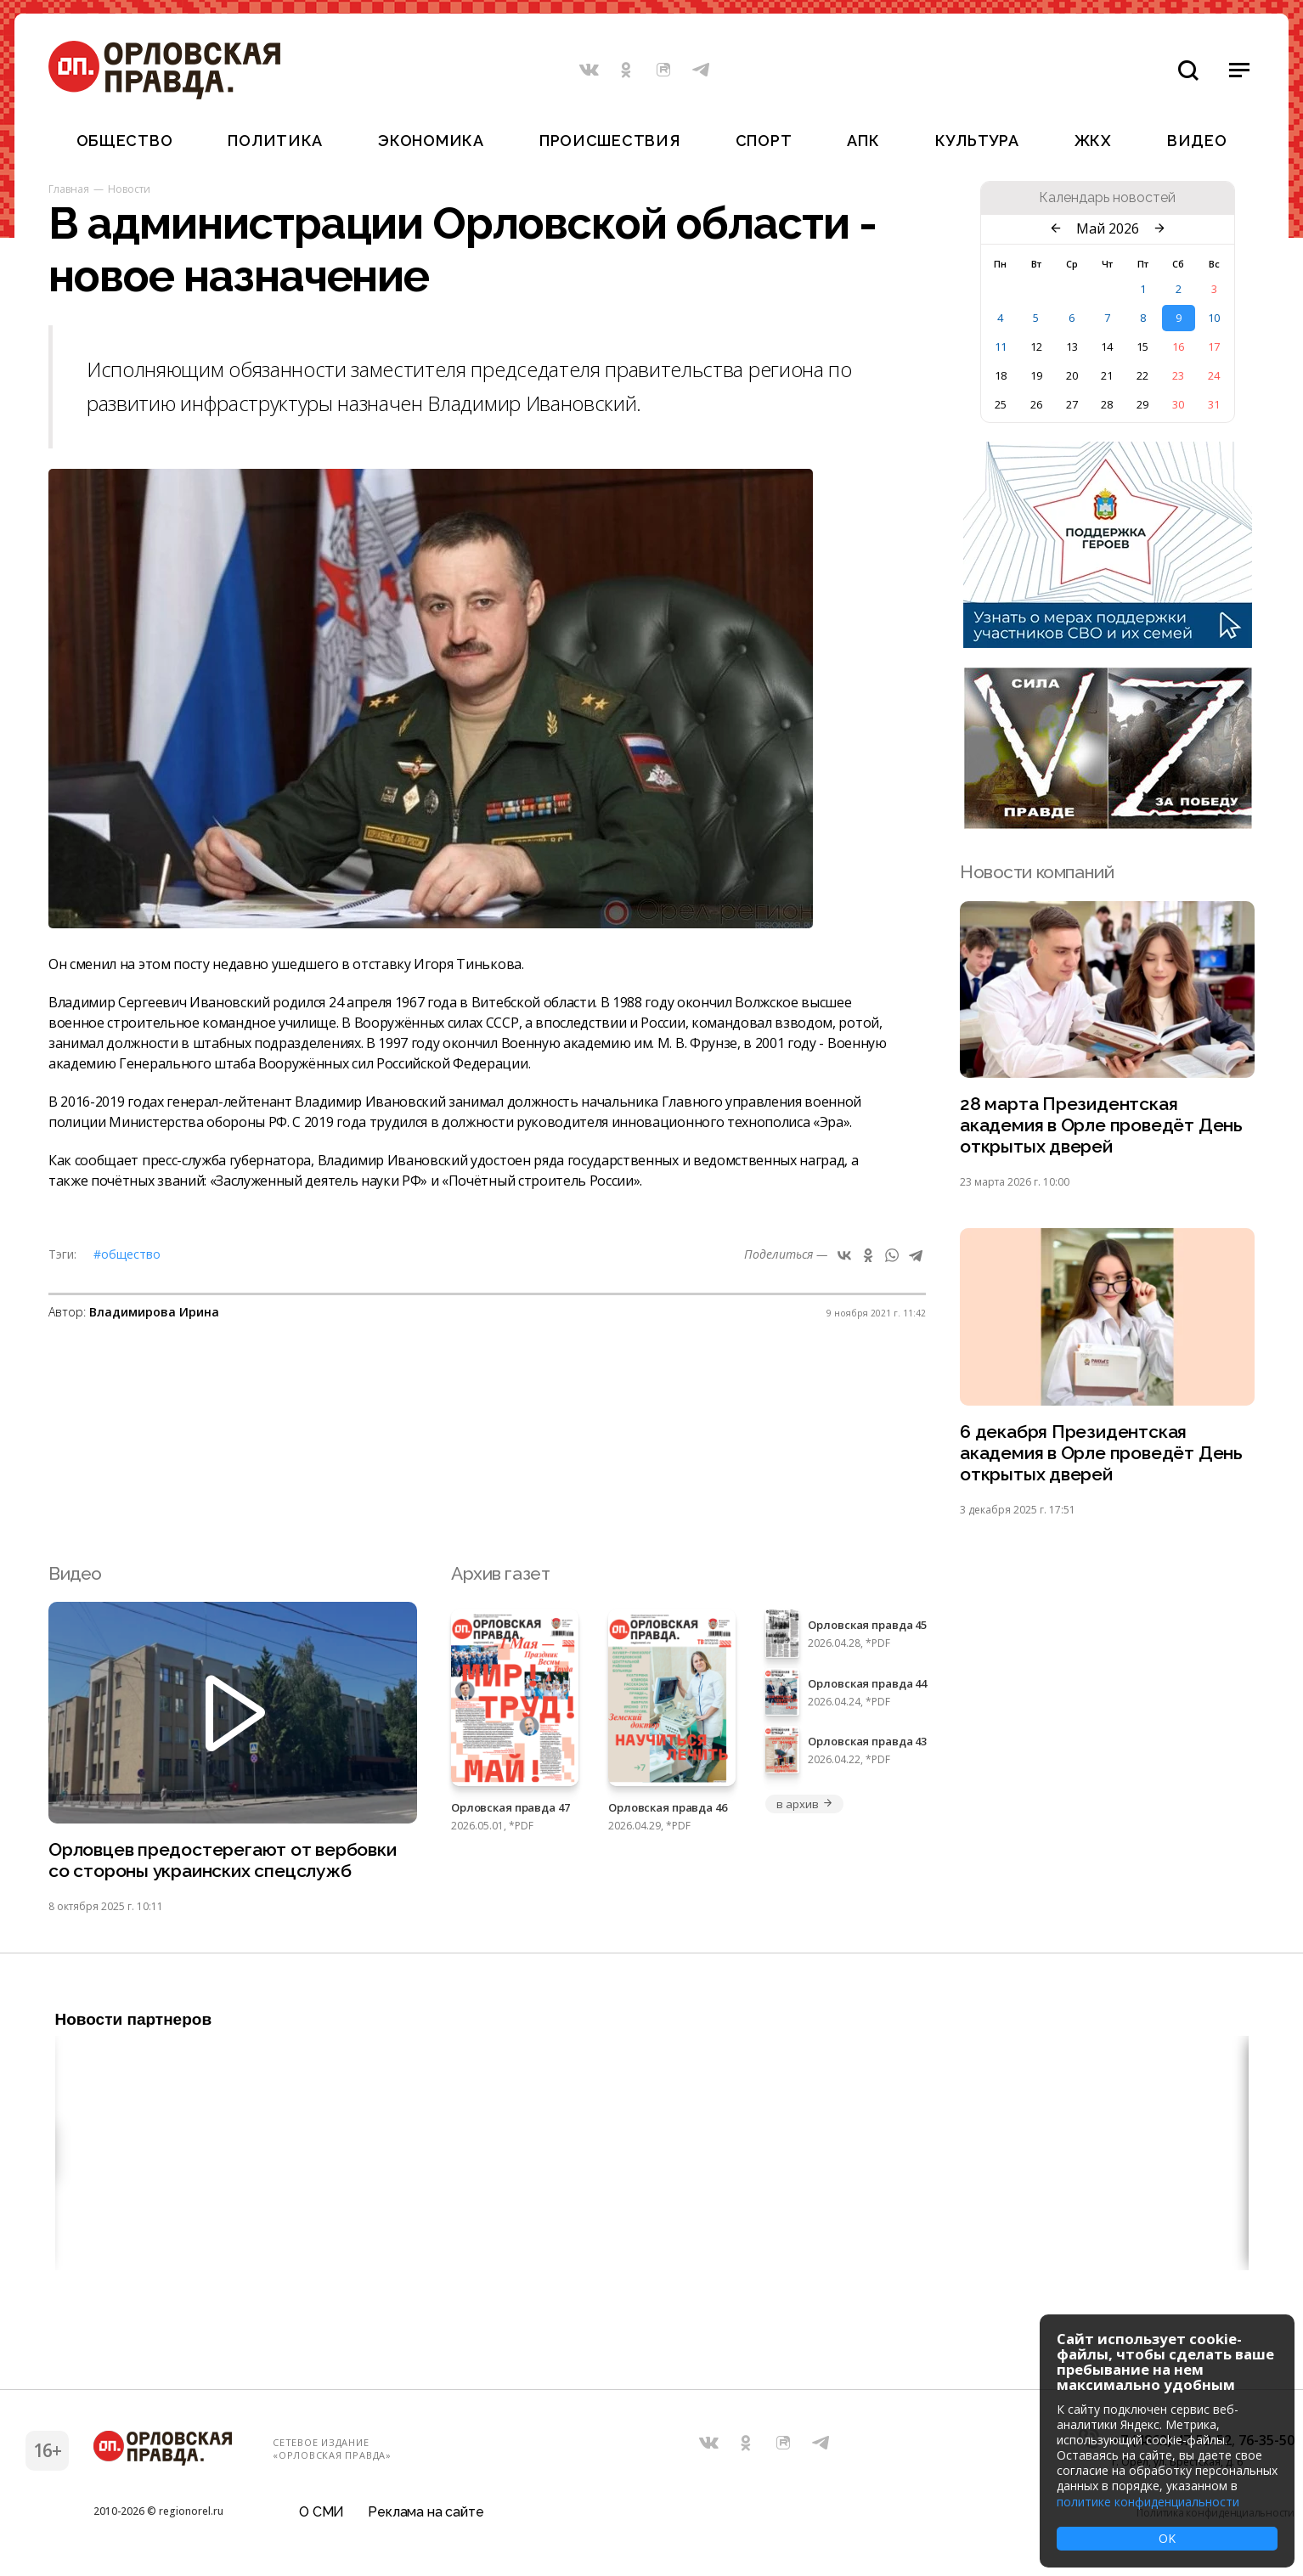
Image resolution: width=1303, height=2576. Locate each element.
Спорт (764, 140)
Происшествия (609, 140)
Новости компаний (1037, 871)
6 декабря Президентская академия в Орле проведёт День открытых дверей (1101, 1453)
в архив (804, 1804)
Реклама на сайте (425, 2512)
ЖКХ (1093, 140)
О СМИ (321, 2512)
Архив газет (500, 1573)
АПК (863, 140)
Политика (275, 140)
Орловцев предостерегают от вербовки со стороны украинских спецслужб (222, 1860)
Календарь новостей (1107, 198)
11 (1001, 346)
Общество (124, 140)
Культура (977, 140)
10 (1214, 317)
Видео (1197, 140)
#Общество (127, 1254)
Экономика (430, 140)
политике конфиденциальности (1148, 2502)
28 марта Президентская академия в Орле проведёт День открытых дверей (1101, 1125)
